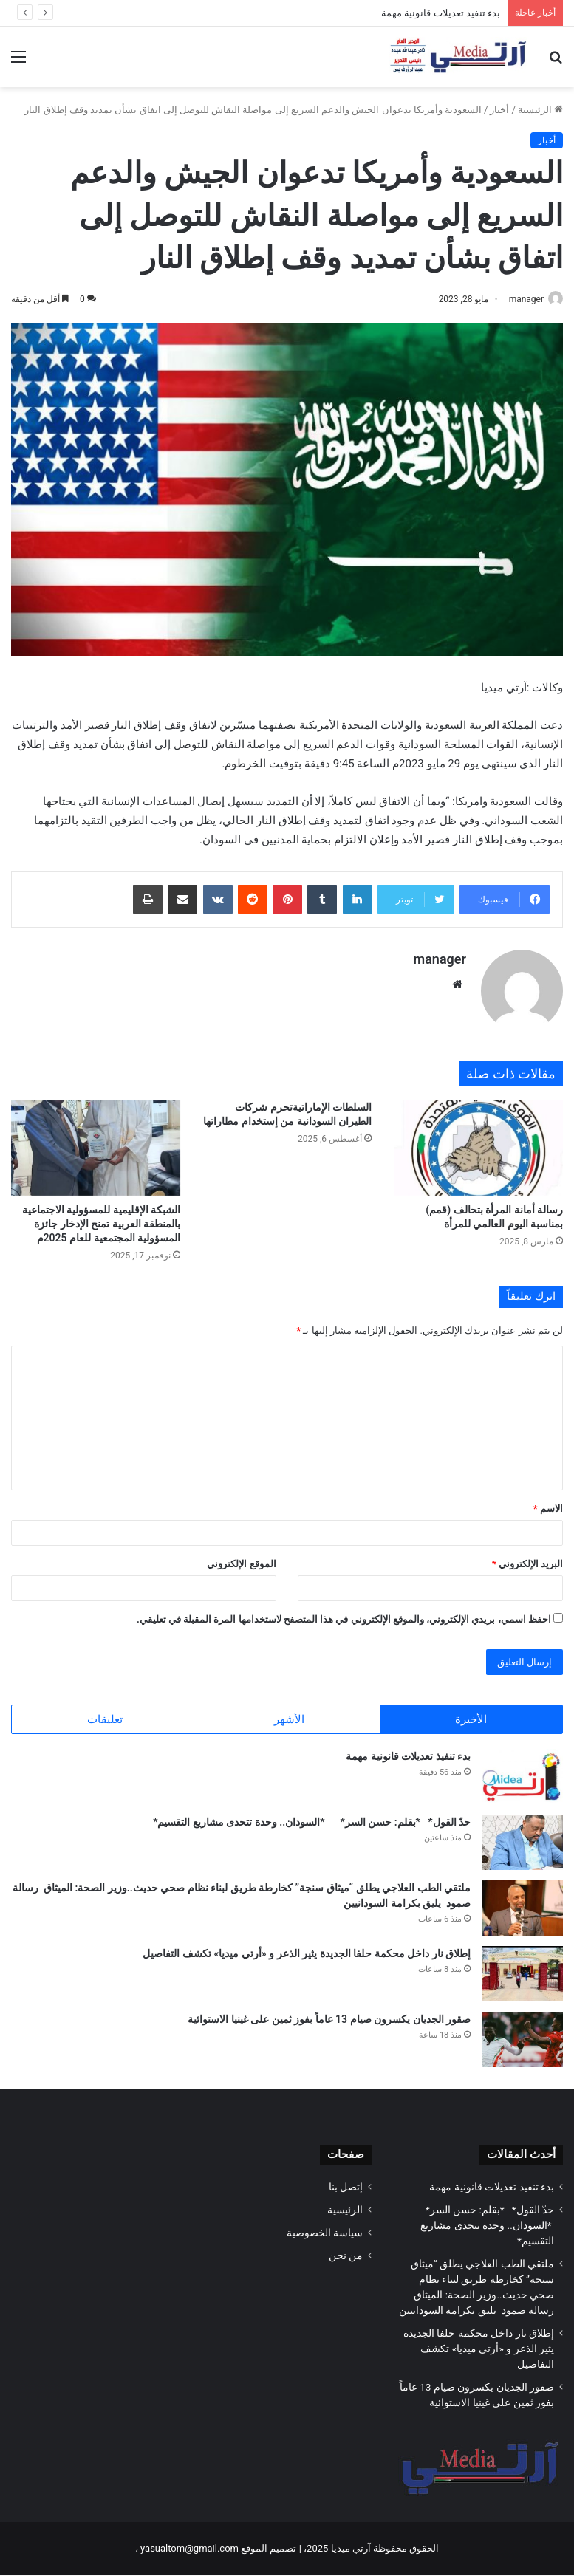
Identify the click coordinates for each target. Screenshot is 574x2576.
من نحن (346, 2256)
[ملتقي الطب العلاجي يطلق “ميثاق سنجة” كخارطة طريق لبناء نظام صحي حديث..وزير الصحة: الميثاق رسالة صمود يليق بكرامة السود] (522, 1908)
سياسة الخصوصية (325, 2233)
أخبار (499, 109)
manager (518, 299)
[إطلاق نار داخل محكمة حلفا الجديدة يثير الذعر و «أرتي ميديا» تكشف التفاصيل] (522, 1974)
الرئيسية (540, 109)
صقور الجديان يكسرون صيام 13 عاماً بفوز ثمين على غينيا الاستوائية (329, 2020)
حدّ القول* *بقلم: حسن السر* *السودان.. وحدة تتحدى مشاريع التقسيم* (311, 1823)
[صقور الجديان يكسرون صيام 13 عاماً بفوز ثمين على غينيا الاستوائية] (522, 2040)
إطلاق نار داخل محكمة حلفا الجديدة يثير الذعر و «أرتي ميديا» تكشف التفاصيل (307, 1954)
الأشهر (289, 1712)
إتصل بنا (346, 2187)
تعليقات (105, 1712)
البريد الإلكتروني (527, 1557)
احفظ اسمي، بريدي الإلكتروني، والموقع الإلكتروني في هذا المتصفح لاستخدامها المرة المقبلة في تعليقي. (344, 1612)
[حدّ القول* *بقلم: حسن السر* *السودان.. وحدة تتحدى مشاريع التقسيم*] (522, 1843)
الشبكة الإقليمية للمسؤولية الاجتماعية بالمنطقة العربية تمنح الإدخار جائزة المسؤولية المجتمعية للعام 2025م (101, 1217)
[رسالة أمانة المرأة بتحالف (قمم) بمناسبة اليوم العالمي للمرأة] (478, 1141)
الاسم (548, 1501)
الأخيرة (471, 1712)
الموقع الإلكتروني (241, 1557)
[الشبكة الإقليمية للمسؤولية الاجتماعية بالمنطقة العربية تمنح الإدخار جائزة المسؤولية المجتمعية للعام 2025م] (95, 1141)
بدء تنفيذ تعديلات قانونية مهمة (440, 12)
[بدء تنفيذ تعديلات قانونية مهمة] (522, 1777)
